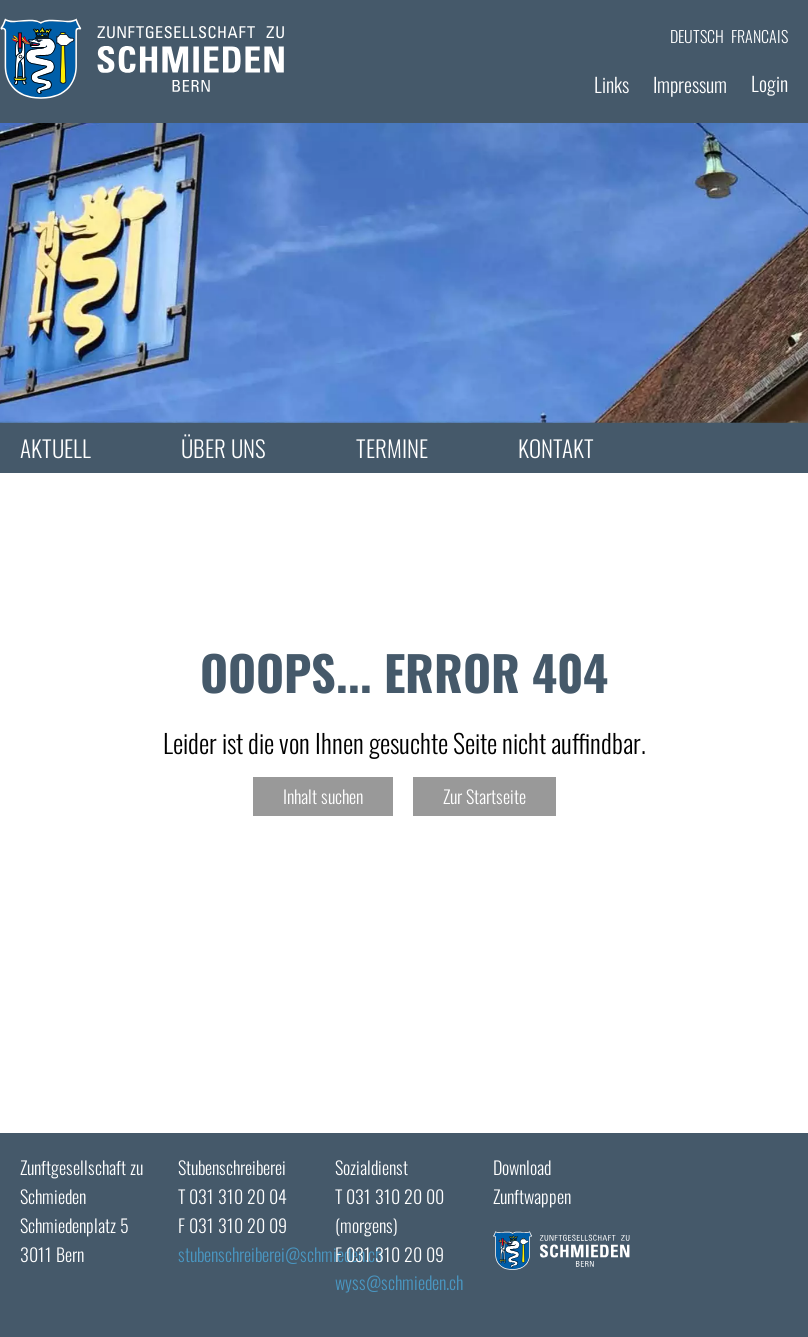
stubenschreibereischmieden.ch (280, 1254)
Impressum (690, 84)
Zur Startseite (484, 796)
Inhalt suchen (323, 796)
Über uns (223, 448)
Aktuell (55, 448)
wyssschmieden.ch (399, 1282)
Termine (392, 448)
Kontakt (556, 448)
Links (611, 84)
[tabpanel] (404, 273)
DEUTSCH (697, 36)
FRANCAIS (759, 36)
